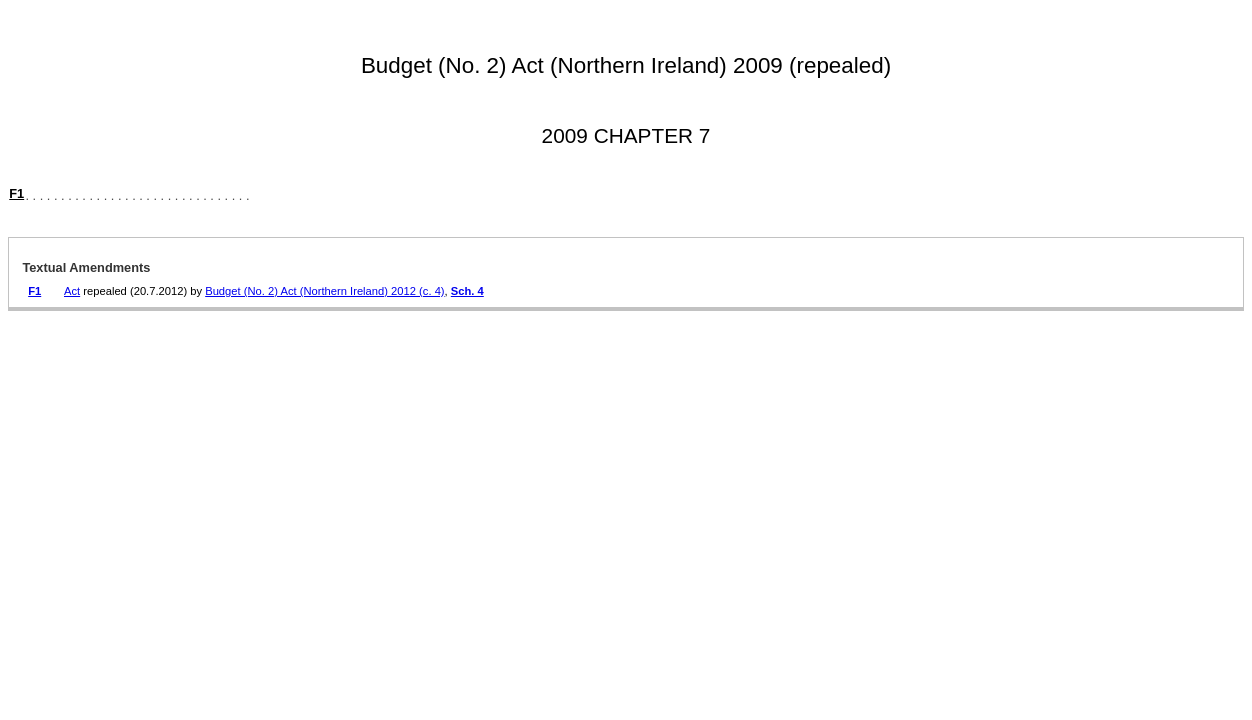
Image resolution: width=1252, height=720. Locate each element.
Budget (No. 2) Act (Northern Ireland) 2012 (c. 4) (324, 291)
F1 (16, 193)
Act (72, 291)
